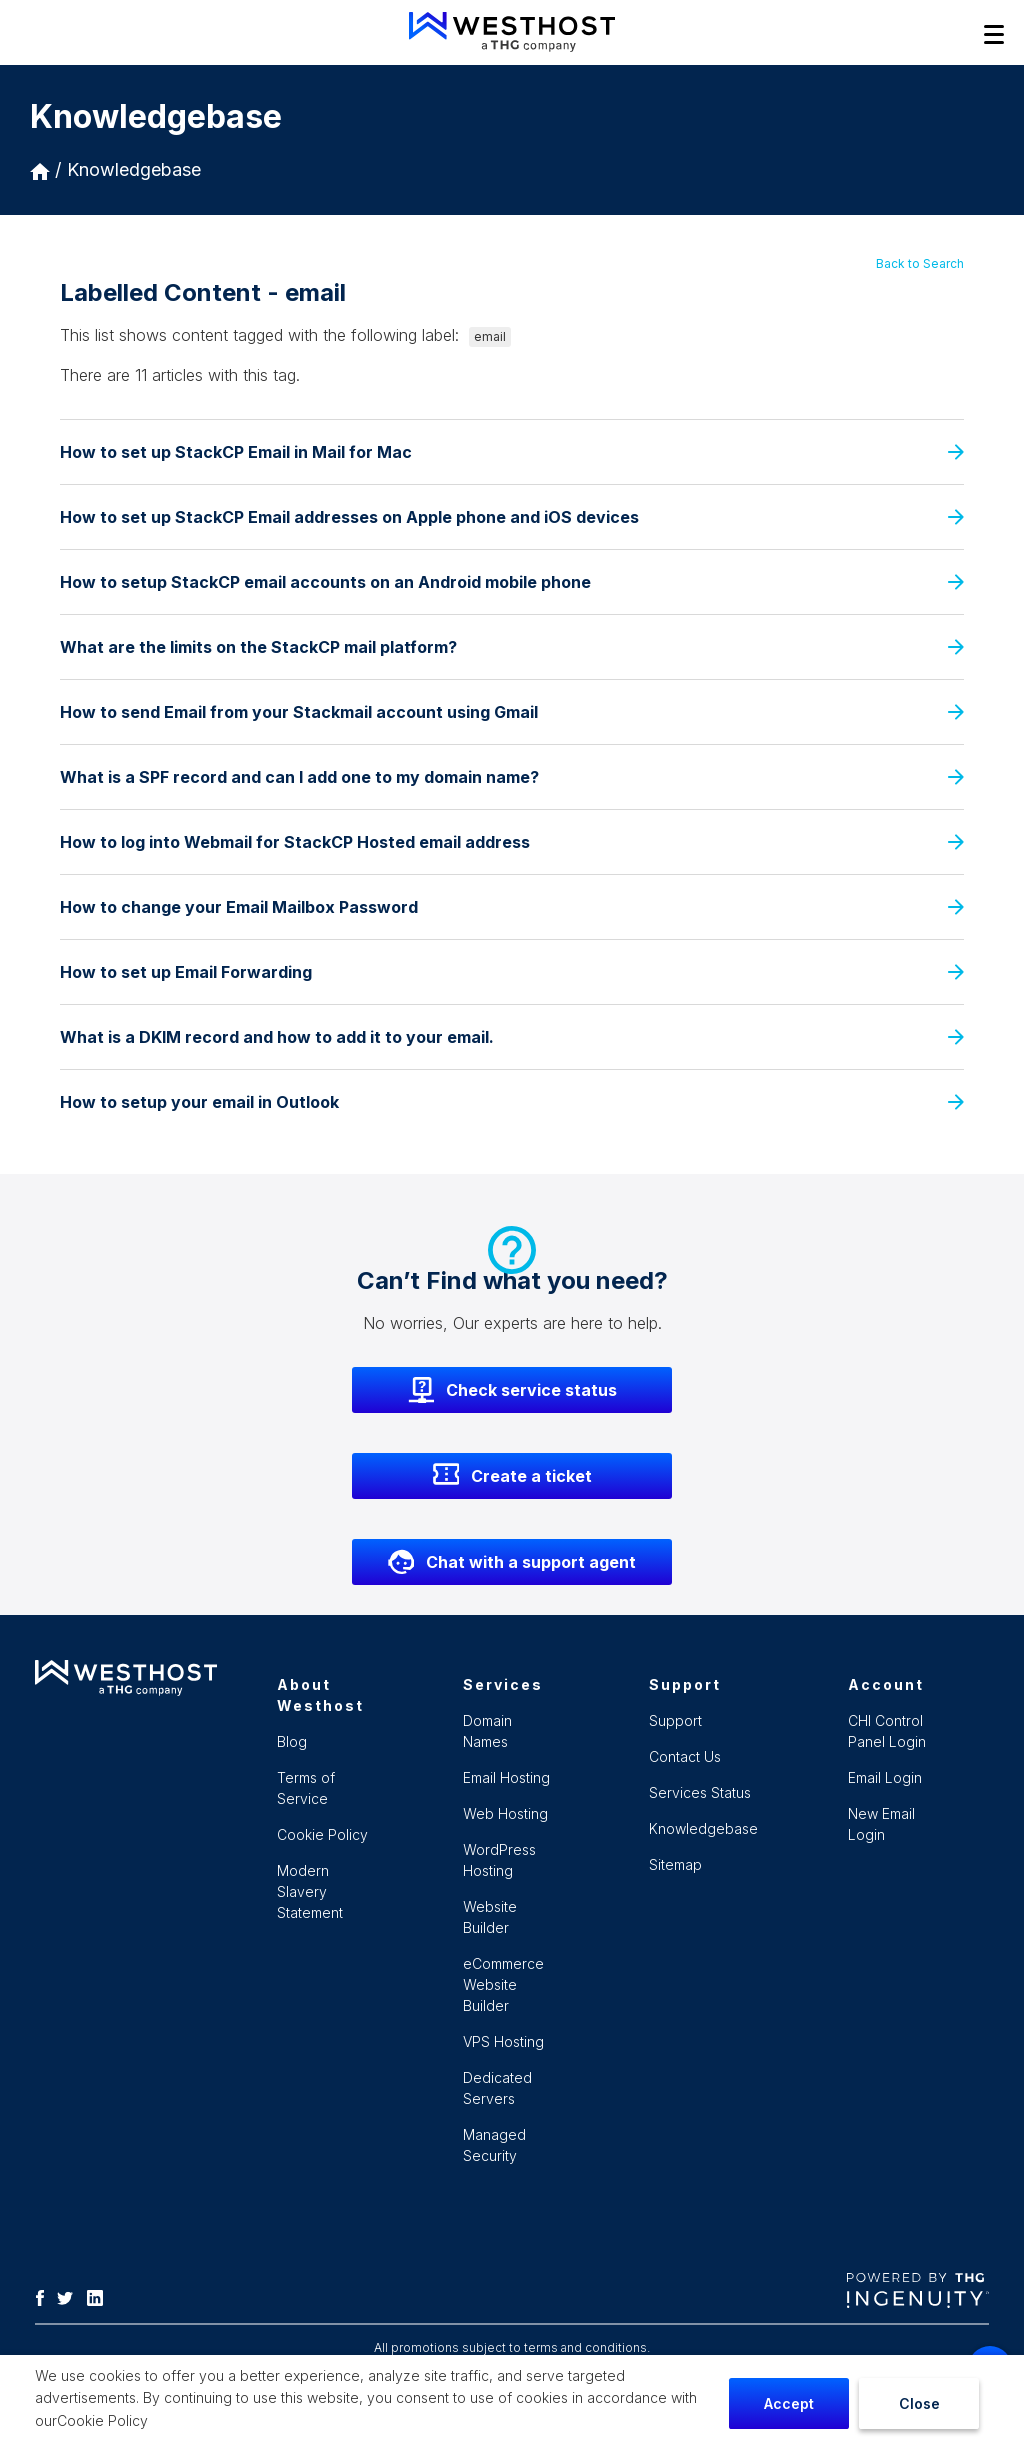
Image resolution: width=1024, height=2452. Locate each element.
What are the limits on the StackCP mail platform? (512, 647)
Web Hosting (505, 1813)
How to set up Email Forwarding (512, 972)
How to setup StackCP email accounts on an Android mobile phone (512, 582)
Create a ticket (512, 1476)
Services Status (700, 1792)
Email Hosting (506, 1777)
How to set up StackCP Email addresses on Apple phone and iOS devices (512, 517)
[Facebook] (45, 2296)
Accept (789, 2403)
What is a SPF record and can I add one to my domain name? (512, 777)
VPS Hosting (503, 2041)
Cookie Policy (102, 2420)
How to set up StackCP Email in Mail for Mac (512, 452)
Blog (292, 1741)
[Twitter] (70, 2296)
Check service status (512, 1390)
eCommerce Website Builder (503, 1984)
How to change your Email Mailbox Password (512, 907)
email (490, 336)
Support (675, 1720)
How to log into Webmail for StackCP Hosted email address (512, 842)
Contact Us (685, 1756)
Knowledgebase (134, 169)
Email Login (885, 1777)
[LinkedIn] (100, 2296)
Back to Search (920, 263)
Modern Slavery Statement (310, 1891)
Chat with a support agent (512, 1562)
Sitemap (675, 1864)
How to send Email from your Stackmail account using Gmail (512, 712)
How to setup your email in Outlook (512, 1102)
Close (919, 2403)
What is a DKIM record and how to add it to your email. (512, 1037)
